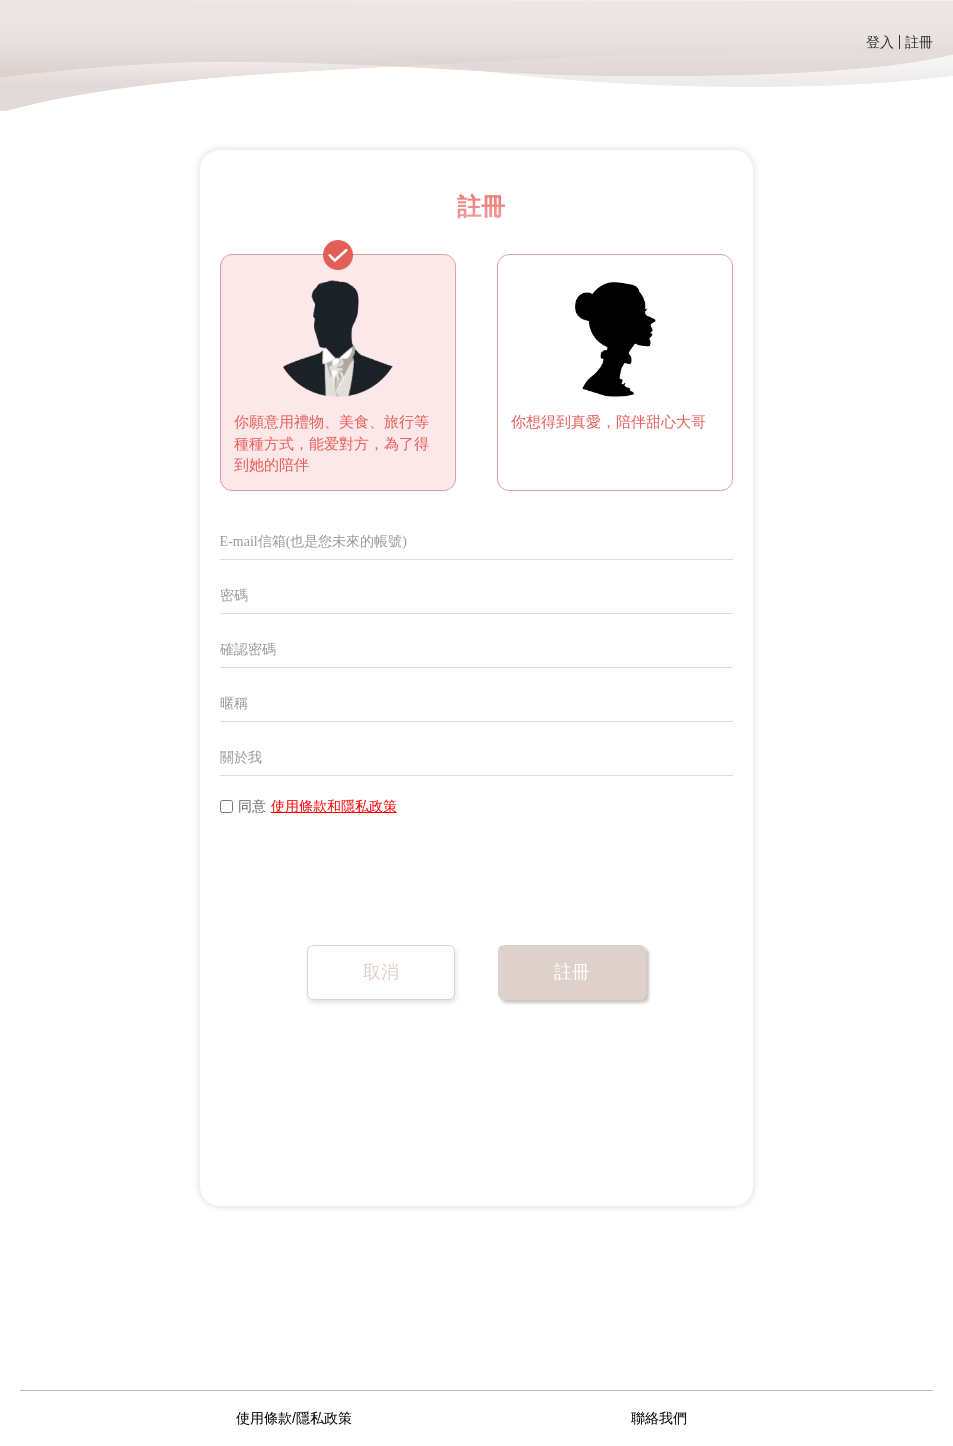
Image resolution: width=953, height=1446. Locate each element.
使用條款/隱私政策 (294, 1418)
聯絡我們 (659, 1418)
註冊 (919, 42)
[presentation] (372, 876)
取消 (381, 972)
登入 (880, 42)
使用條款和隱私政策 (334, 806)
